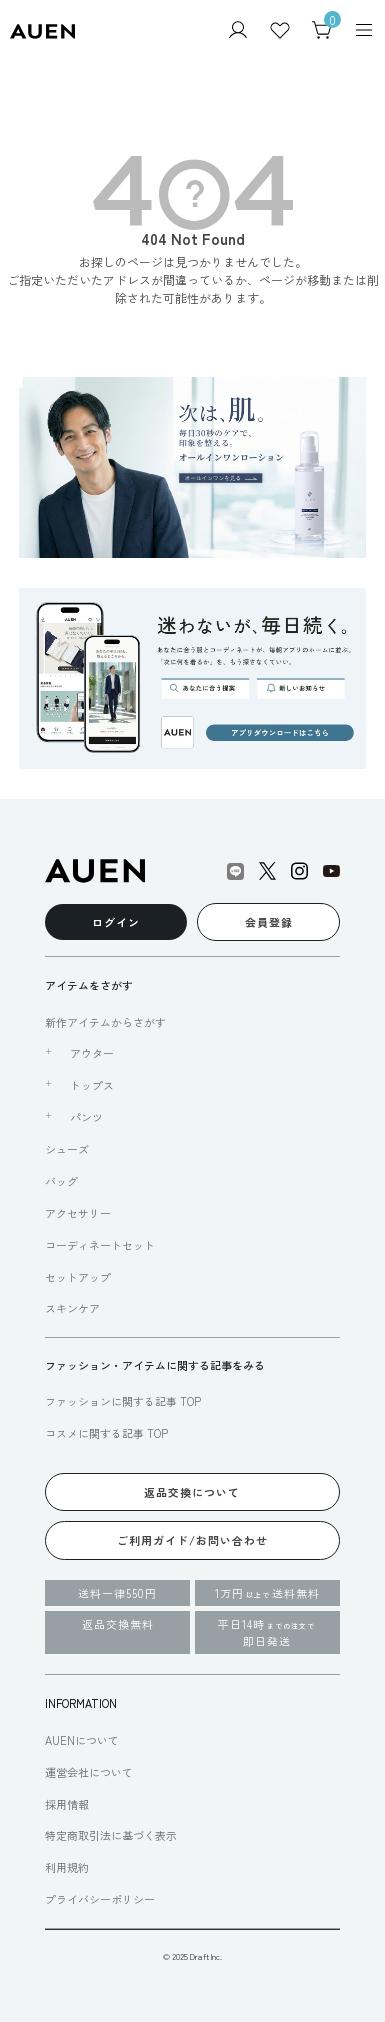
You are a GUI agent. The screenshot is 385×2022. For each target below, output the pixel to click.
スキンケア (72, 1308)
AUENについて (82, 1740)
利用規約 (67, 1867)
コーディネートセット (100, 1245)
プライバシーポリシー (100, 1899)
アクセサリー (78, 1213)
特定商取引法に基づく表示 (111, 1835)
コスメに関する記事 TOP (106, 1433)
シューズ (67, 1149)
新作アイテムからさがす (105, 1022)
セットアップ (78, 1277)
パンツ (86, 1117)
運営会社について (89, 1772)
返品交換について (192, 1492)
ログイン (116, 922)
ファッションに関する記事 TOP (123, 1401)
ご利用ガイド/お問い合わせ (192, 1540)
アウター (92, 1053)
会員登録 (269, 922)
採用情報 (67, 1804)
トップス (92, 1085)
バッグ (61, 1181)
